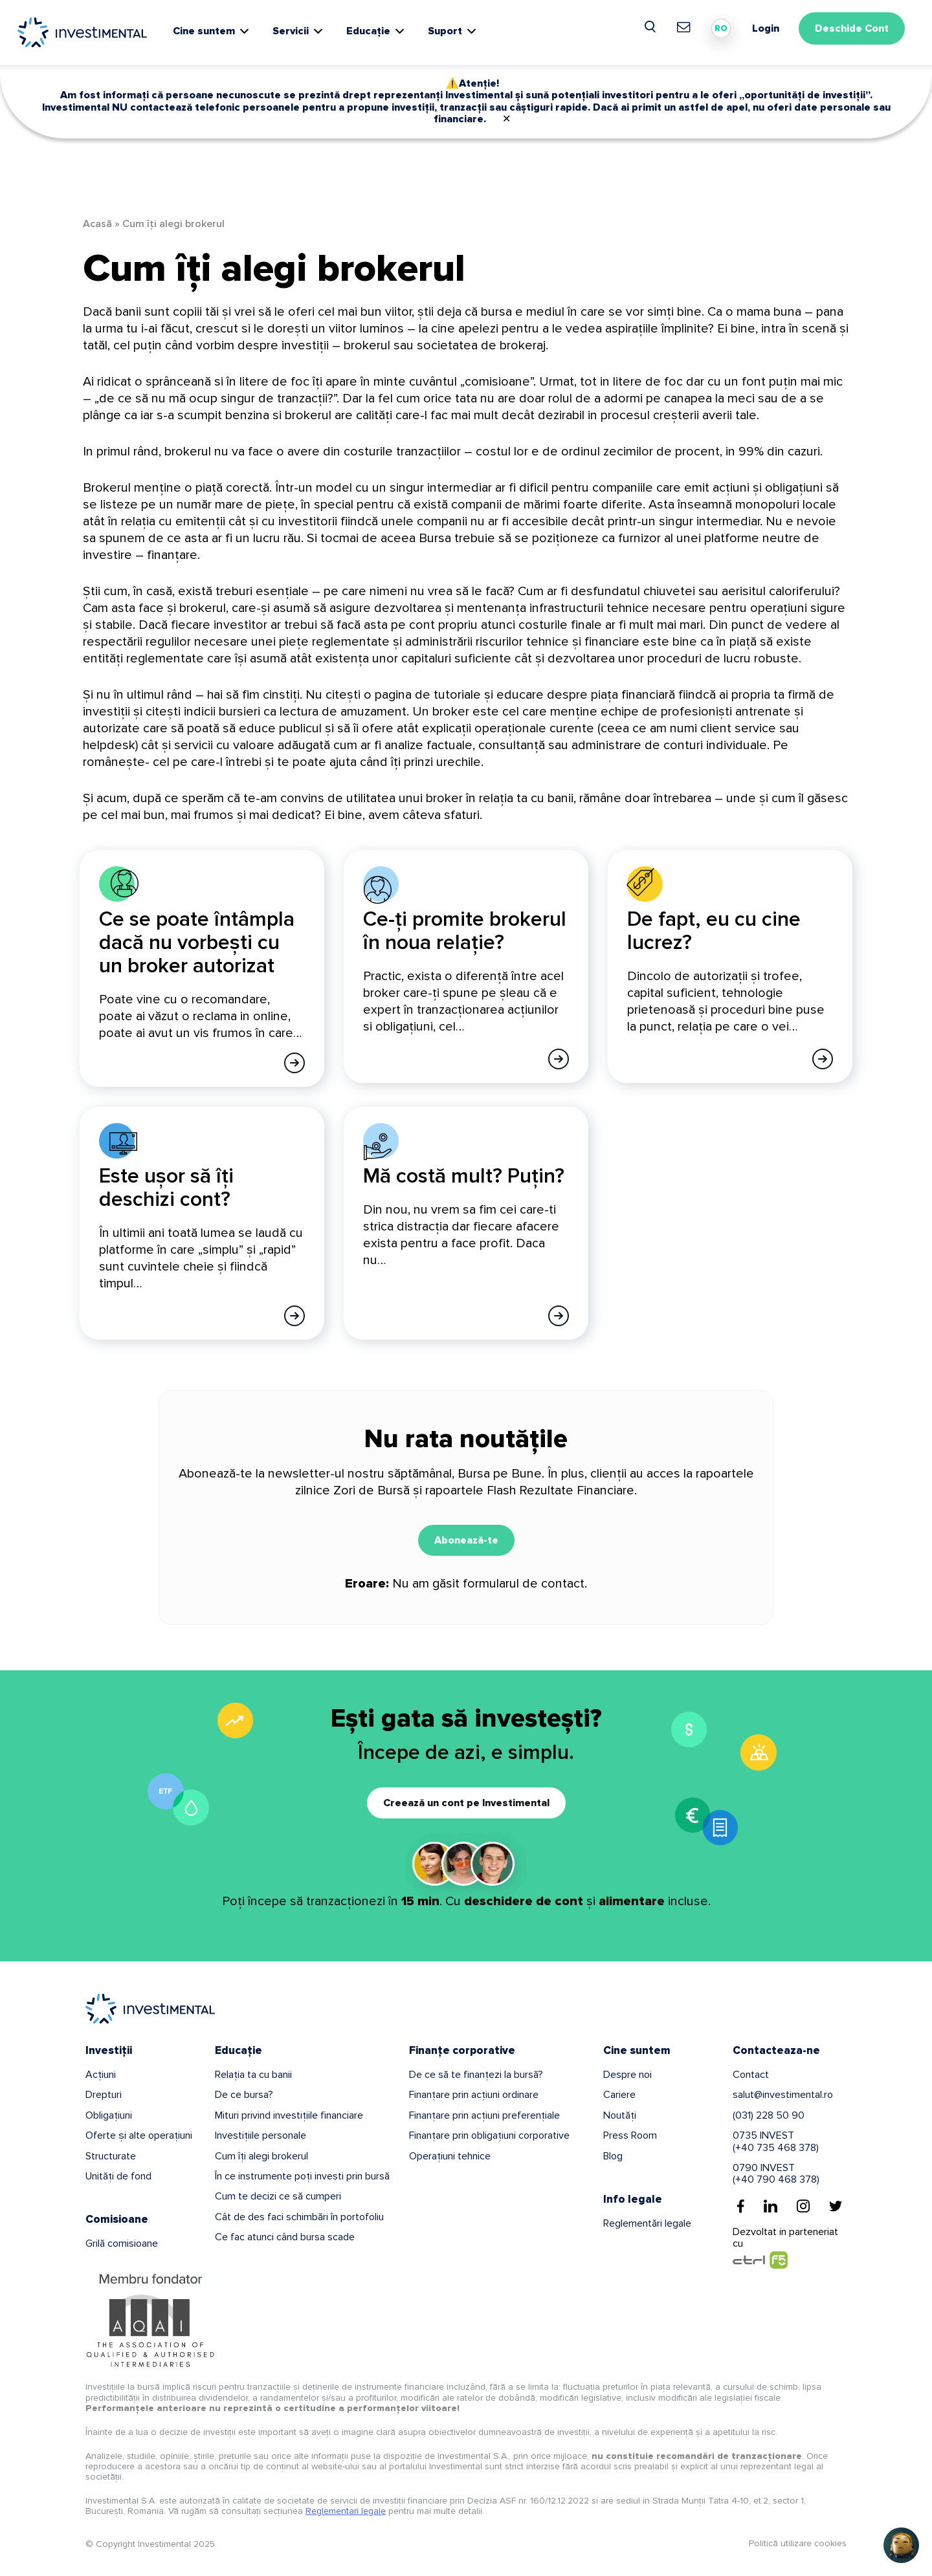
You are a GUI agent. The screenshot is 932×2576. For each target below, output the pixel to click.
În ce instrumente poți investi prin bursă (302, 2176)
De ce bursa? (244, 2094)
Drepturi (103, 2094)
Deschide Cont (852, 28)
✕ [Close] (506, 119)
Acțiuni (100, 2074)
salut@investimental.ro (783, 2094)
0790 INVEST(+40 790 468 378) (776, 2173)
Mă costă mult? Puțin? (463, 1176)
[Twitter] (835, 2205)
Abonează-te (466, 1540)
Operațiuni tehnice (450, 2156)
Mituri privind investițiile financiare (289, 2115)
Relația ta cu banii (253, 2074)
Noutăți (619, 2115)
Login (765, 28)
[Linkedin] (770, 2205)
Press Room (630, 2135)
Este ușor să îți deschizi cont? (166, 1188)
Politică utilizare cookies (798, 2543)
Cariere (619, 2094)
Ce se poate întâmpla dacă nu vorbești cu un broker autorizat (196, 943)
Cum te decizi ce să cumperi (278, 2196)
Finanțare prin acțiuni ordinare (473, 2094)
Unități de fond (118, 2176)
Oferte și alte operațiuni (138, 2135)
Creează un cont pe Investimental (466, 1802)
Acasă (97, 223)
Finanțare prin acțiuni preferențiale (484, 2115)
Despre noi (627, 2074)
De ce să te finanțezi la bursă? (476, 2074)
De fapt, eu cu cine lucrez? (714, 931)
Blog (613, 2156)
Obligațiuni (108, 2115)
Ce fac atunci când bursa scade (285, 2237)
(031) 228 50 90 (768, 2115)
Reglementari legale (345, 2510)
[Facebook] (740, 2205)
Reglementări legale (647, 2223)
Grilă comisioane (121, 2243)
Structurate (110, 2156)
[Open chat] (901, 2545)
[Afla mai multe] (294, 1063)
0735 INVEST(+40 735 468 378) (776, 2141)
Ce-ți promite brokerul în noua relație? (464, 931)
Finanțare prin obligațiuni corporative (489, 2135)
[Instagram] (803, 2205)
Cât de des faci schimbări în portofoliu (299, 2216)
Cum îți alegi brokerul (261, 2156)
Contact (751, 2074)
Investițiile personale (260, 2135)
